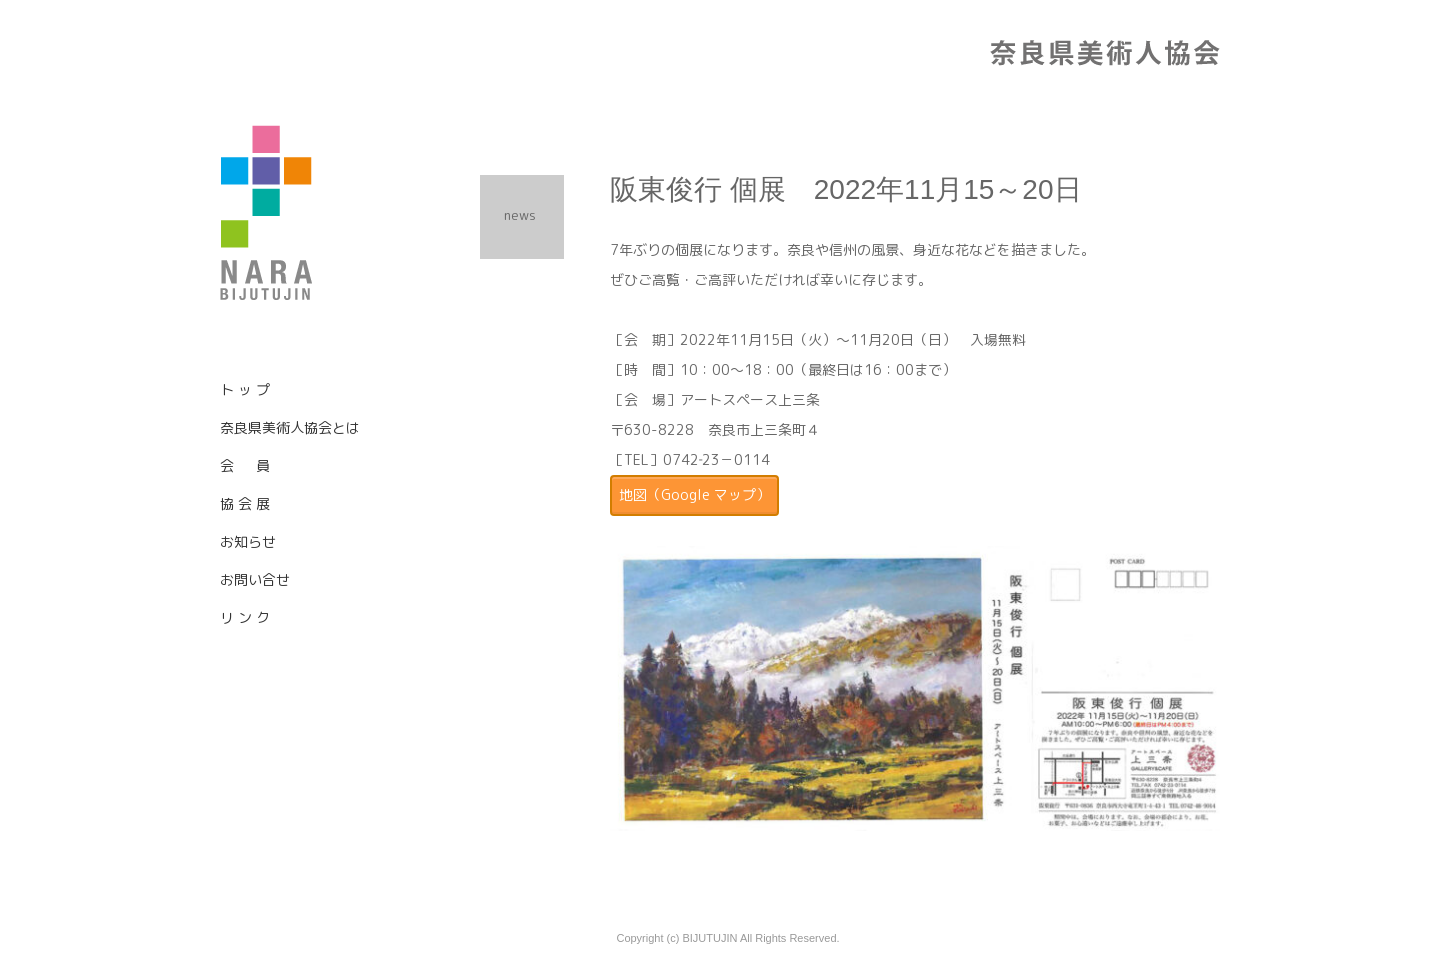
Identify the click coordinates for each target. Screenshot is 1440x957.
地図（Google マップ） (694, 494)
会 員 (245, 465)
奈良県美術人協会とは (290, 427)
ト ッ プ (245, 389)
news (520, 215)
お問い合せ (255, 579)
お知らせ (248, 541)
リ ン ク (245, 617)
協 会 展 (245, 503)
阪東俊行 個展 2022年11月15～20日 (846, 189)
